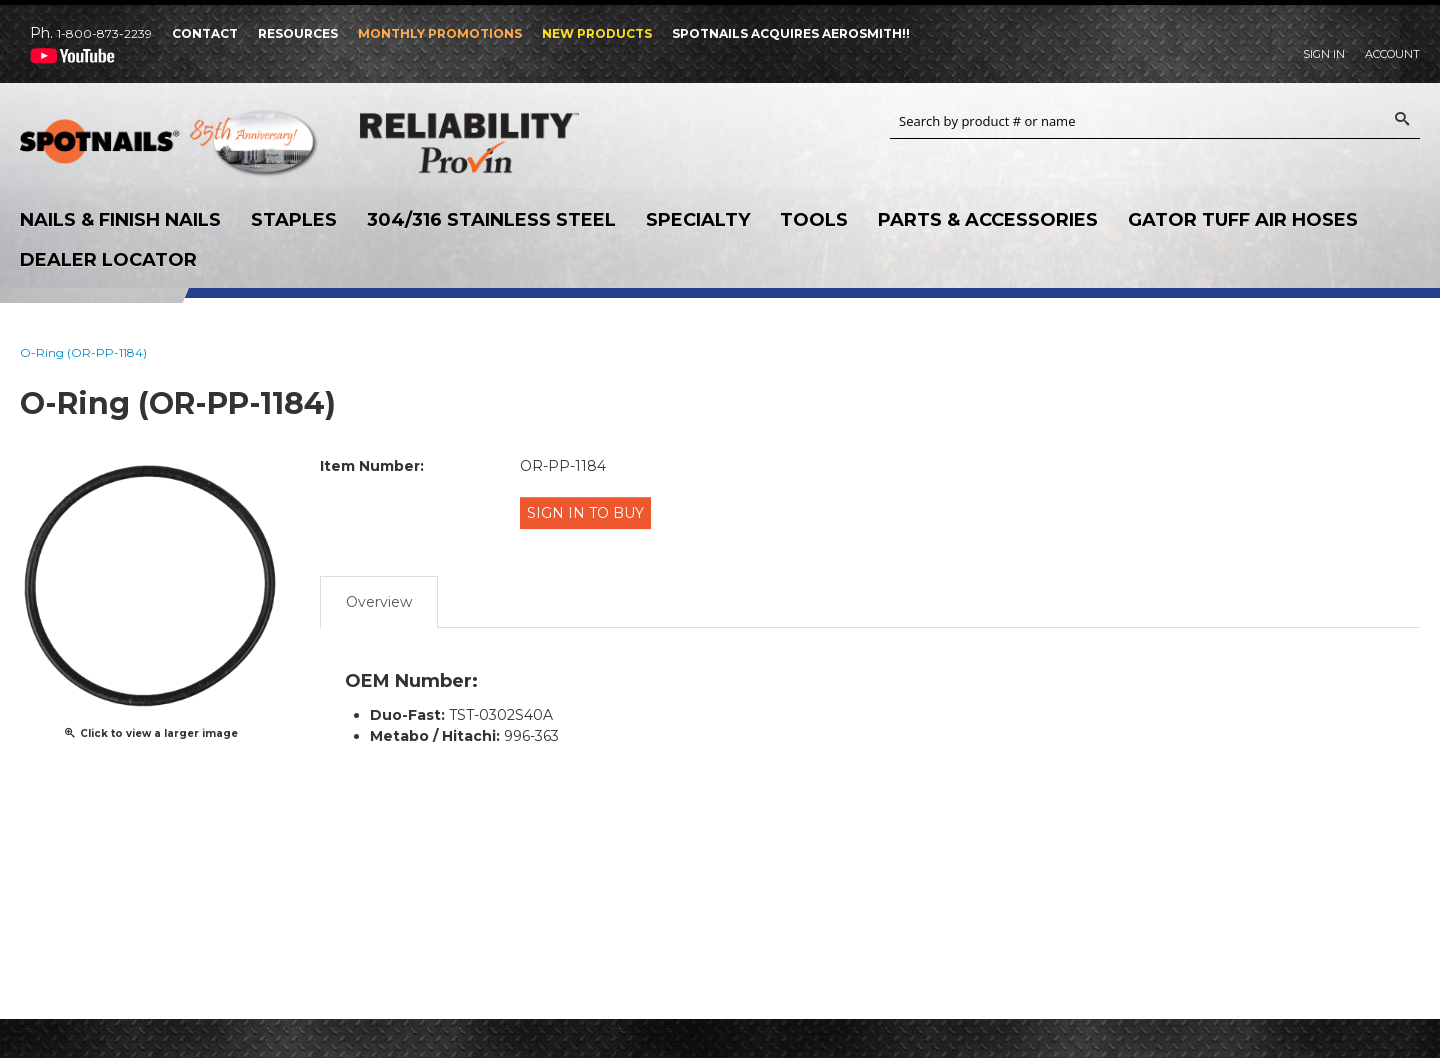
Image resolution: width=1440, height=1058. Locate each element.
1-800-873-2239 (104, 33)
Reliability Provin (510, 142)
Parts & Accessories (988, 220)
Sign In (1324, 54)
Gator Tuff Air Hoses (1243, 220)
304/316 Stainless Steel (491, 220)
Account (1392, 54)
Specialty (698, 220)
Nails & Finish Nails (120, 220)
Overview (379, 593)
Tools (814, 220)
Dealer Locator (108, 260)
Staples (294, 220)
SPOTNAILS (170, 148)
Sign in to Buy (590, 512)
